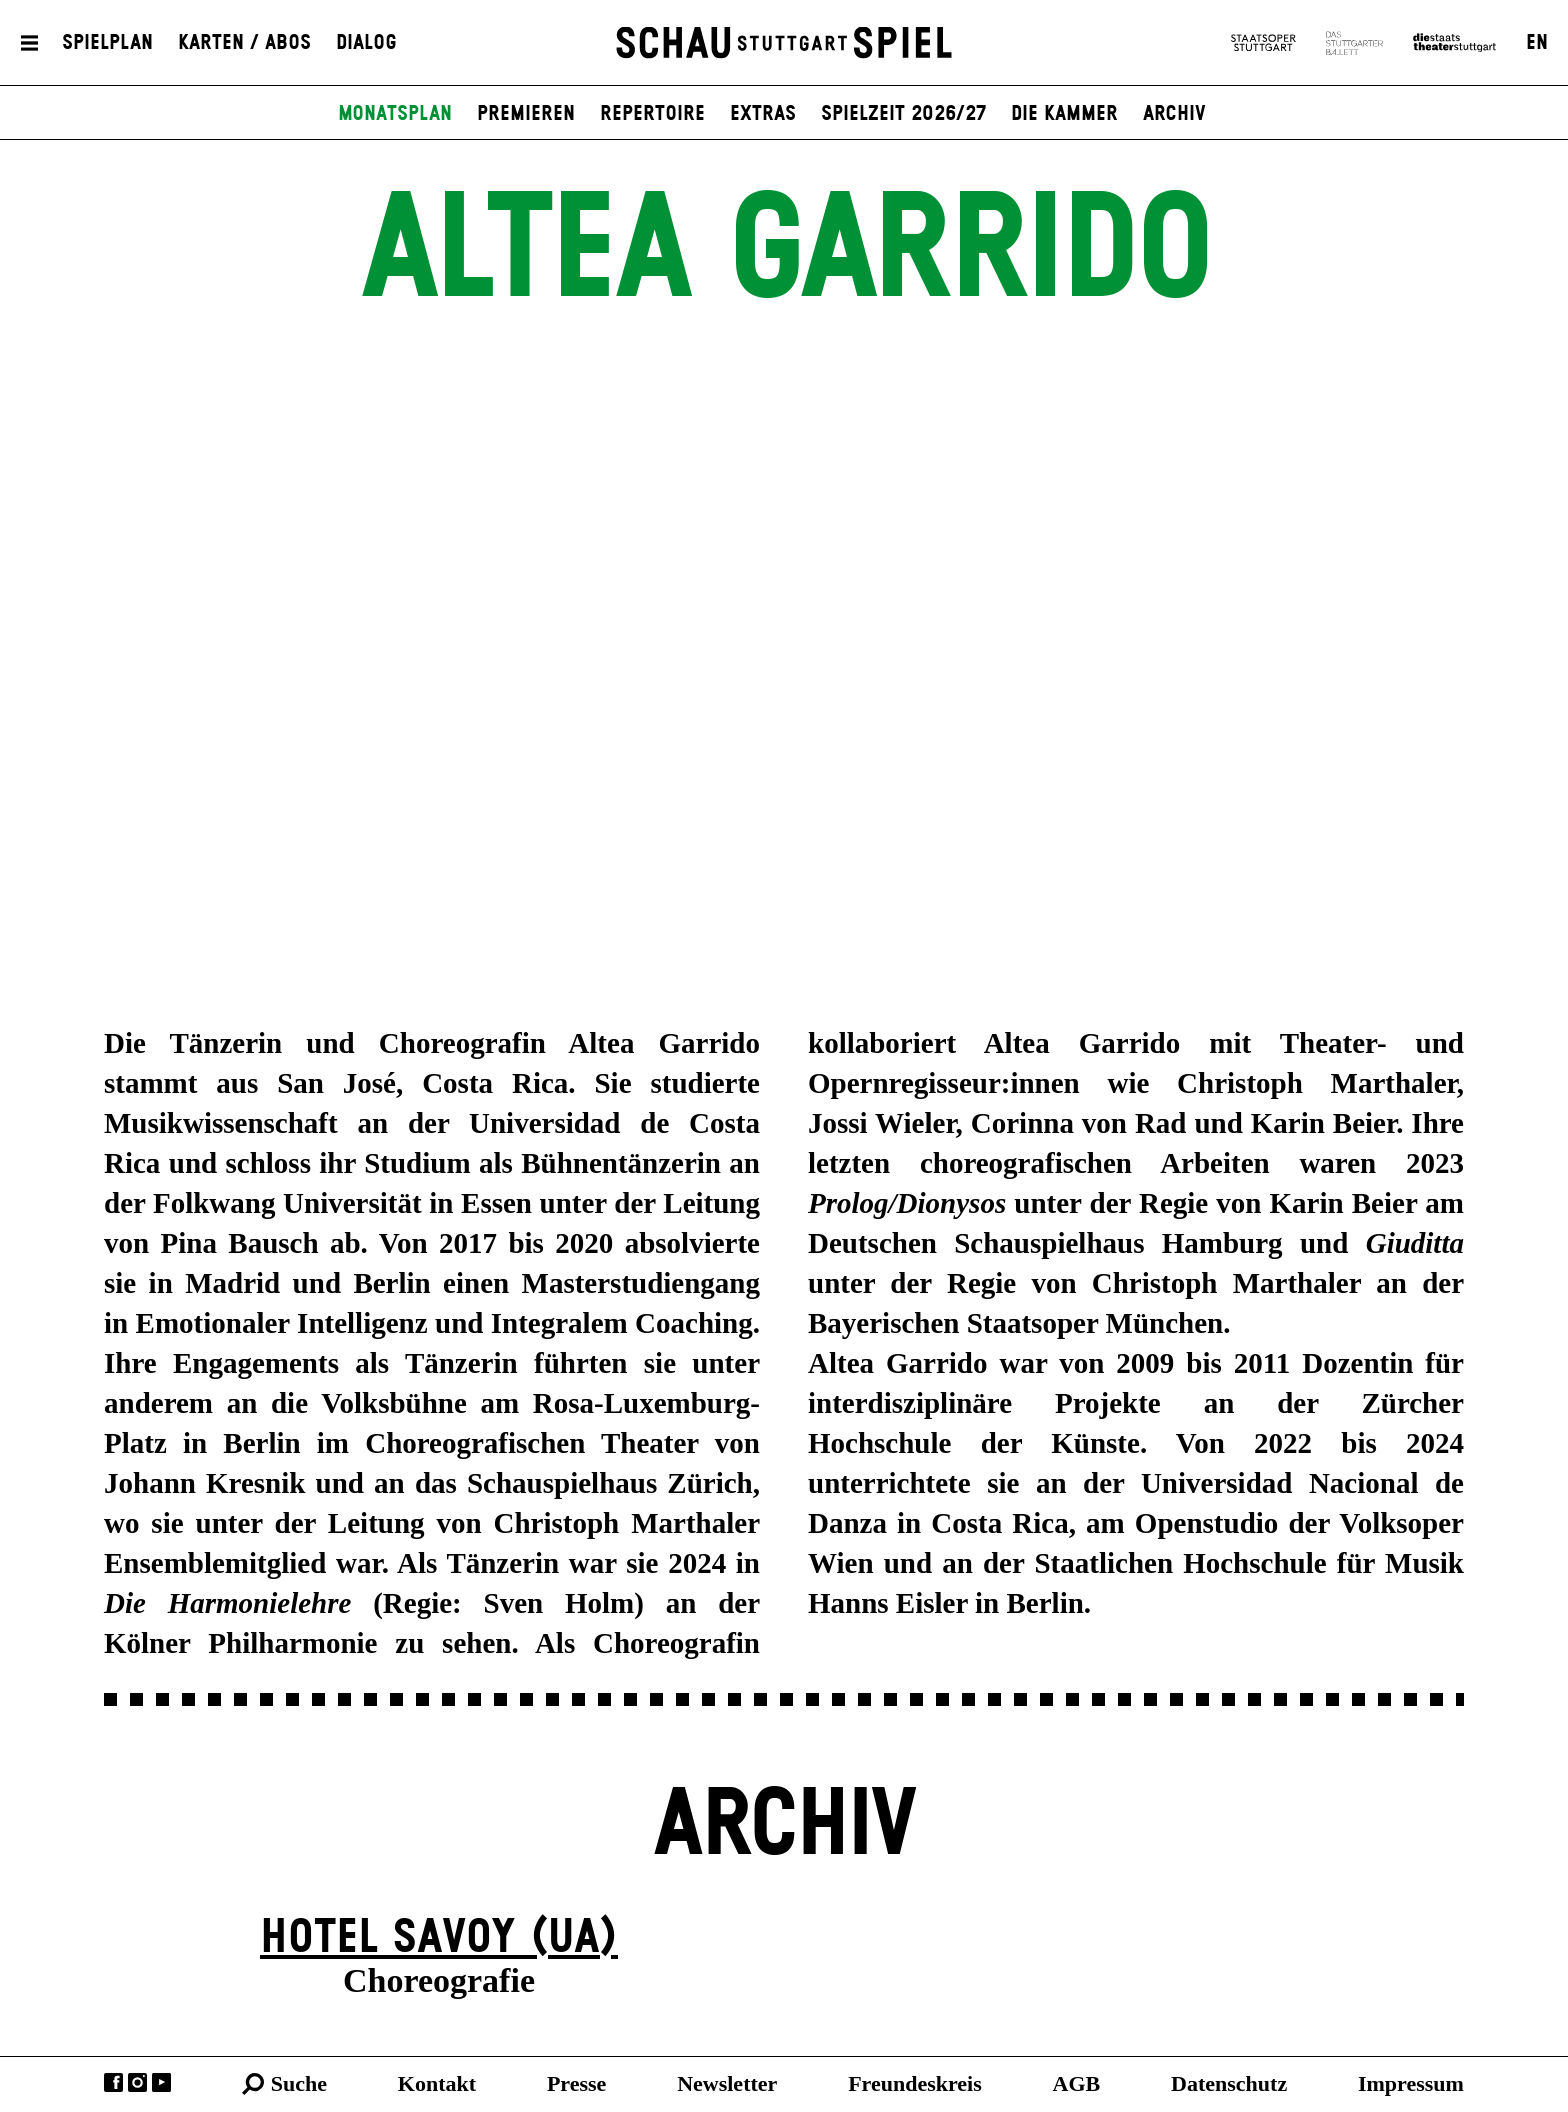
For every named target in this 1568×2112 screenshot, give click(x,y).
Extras (763, 114)
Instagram (137, 2082)
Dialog (366, 43)
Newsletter (727, 2083)
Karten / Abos (244, 43)
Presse (576, 2083)
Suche (299, 2083)
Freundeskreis (915, 2083)
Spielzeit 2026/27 (903, 114)
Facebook (113, 2082)
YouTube (161, 2082)
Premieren (526, 114)
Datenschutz (1229, 2083)
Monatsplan (395, 114)
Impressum (1411, 2083)
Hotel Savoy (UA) (439, 1938)
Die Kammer (1064, 114)
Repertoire (652, 114)
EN (1537, 43)
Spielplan (107, 43)
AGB (1077, 2083)
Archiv (1174, 114)
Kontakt (437, 2083)
